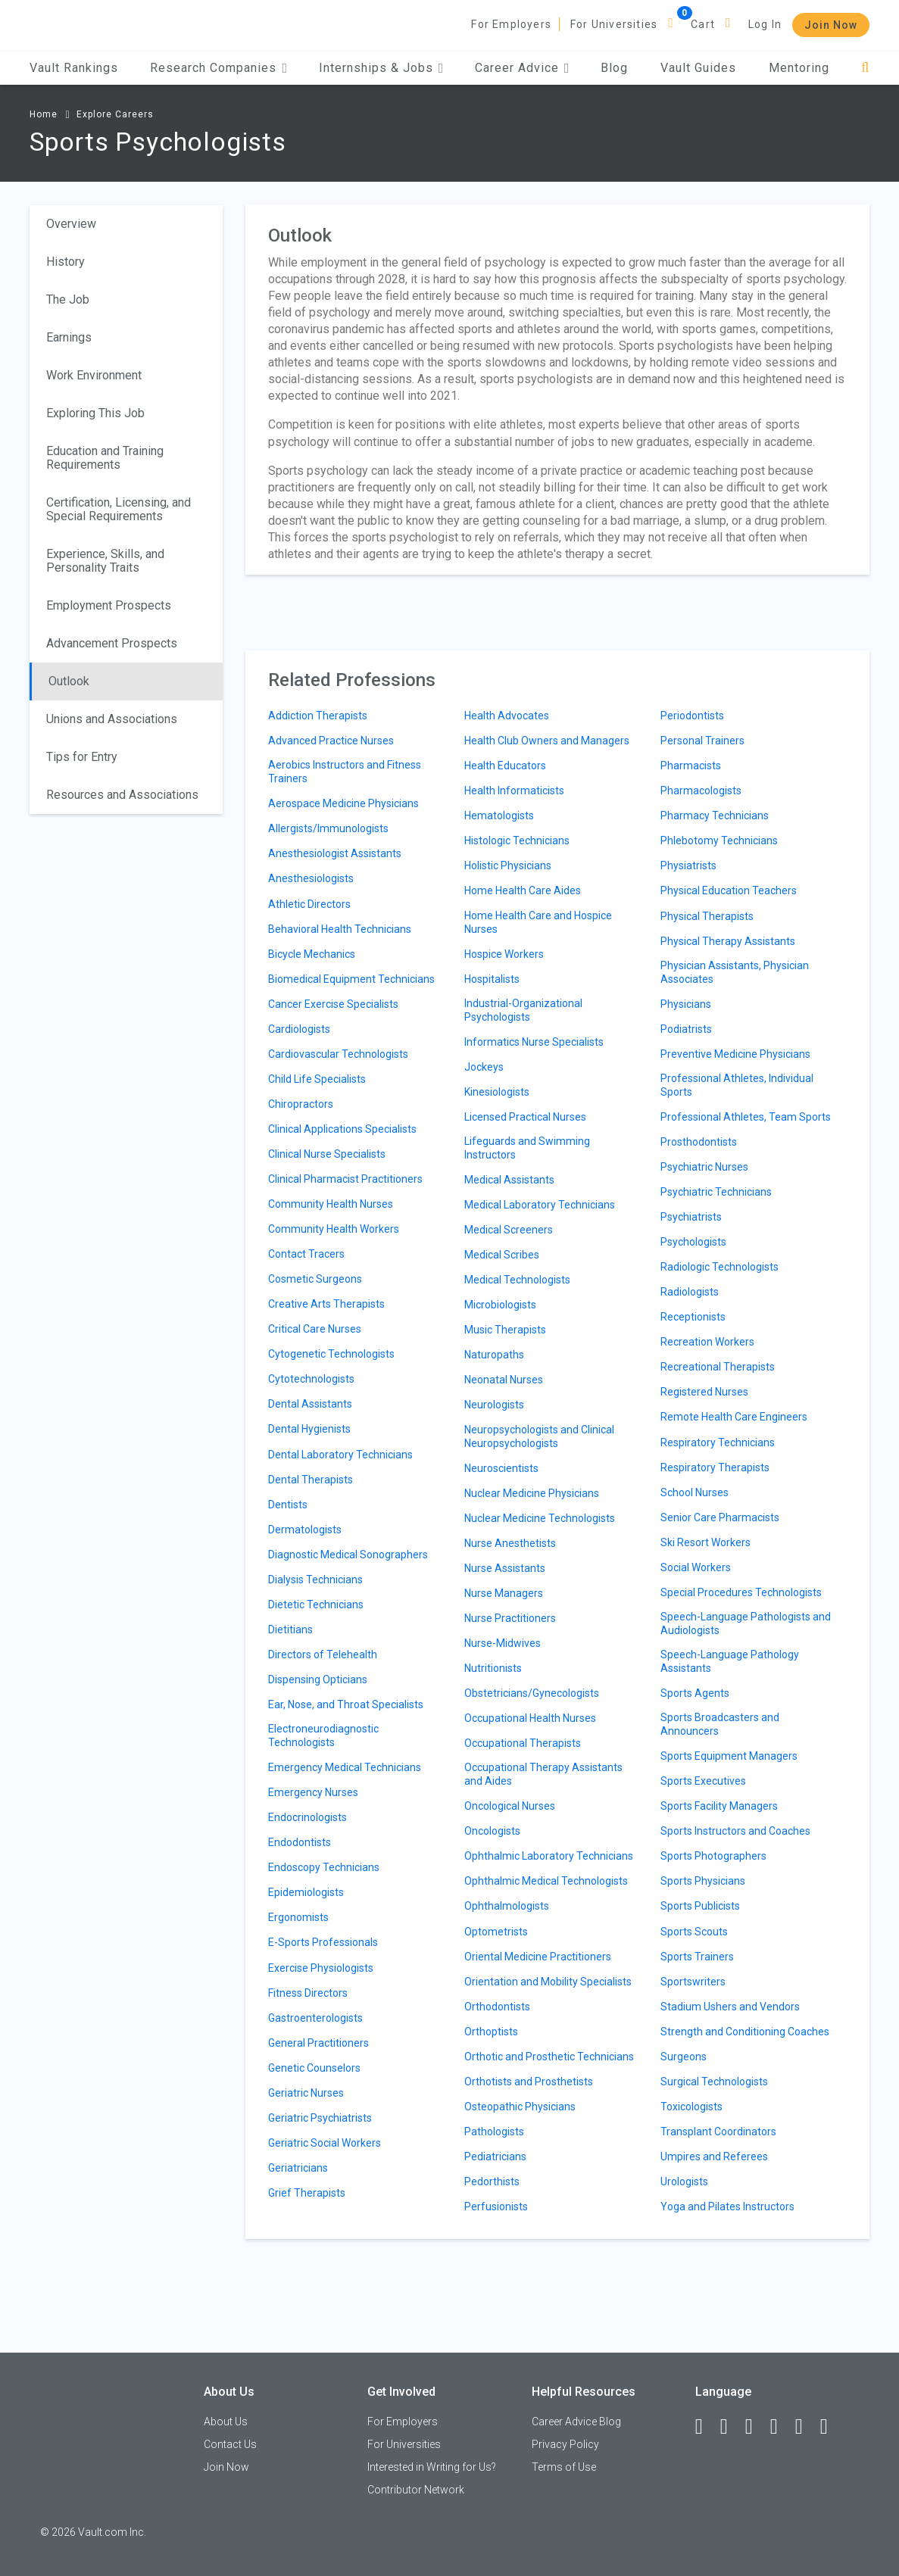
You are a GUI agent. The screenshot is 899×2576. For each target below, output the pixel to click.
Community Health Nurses (330, 1204)
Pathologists (494, 2131)
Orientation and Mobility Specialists (548, 1982)
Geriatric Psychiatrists (320, 2118)
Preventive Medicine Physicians (735, 1054)
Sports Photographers (713, 1856)
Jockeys (484, 1067)
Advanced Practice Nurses (331, 740)
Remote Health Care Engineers (733, 1417)
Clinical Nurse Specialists (327, 1154)
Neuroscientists (501, 1468)
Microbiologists (500, 1305)
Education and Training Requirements (105, 458)
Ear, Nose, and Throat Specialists (345, 1704)
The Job (67, 299)
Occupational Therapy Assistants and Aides (543, 1774)
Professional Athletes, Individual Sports (736, 1085)
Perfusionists (496, 2206)
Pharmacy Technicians (714, 815)
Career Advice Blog (576, 2421)
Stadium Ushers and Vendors (730, 2007)
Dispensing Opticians (317, 1679)
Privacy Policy (565, 2444)
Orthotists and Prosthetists (528, 2081)
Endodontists (299, 1842)
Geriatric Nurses (306, 2093)
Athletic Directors (309, 904)
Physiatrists (688, 865)
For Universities (613, 24)
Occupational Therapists (522, 1743)
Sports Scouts (694, 1932)
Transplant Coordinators (718, 2131)
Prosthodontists (698, 1142)
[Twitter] (755, 2426)
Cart (703, 24)
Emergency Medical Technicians (344, 1767)
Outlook (68, 681)
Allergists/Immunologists (328, 828)
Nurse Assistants (504, 1568)
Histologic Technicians (517, 840)
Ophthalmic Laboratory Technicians (548, 1856)
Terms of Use (564, 2467)
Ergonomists (298, 1917)
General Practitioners (318, 2043)
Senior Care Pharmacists (719, 1517)
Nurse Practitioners (510, 1618)
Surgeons (683, 2057)
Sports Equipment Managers (729, 1756)
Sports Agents (694, 1693)
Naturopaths (494, 1355)
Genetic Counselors (314, 2068)
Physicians (685, 1004)
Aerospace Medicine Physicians (343, 803)
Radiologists (689, 1292)
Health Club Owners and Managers (546, 740)
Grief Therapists (306, 2193)
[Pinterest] (805, 2426)
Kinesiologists (496, 1092)
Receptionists (693, 1317)
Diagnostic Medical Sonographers (348, 1554)
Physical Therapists (707, 916)
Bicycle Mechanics (311, 954)
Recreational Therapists (717, 1367)
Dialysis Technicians (315, 1579)
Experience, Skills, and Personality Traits (105, 561)
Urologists (684, 2181)
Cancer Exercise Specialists (333, 1004)
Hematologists (499, 815)
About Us (226, 2421)
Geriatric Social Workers (324, 2143)
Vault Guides (698, 68)
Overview (71, 224)
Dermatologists (305, 1529)
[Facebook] (705, 2426)
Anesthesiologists (311, 878)
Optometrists (496, 1932)
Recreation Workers (707, 1342)
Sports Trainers (697, 1957)
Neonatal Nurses (503, 1380)
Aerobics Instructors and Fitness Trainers (344, 771)
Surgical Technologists (714, 2081)
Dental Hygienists (309, 1429)
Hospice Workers (504, 954)
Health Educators (505, 765)
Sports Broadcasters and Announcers (719, 1724)
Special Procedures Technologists (741, 1592)
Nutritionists (493, 1668)
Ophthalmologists (506, 1906)
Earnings (69, 337)
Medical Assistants (509, 1180)
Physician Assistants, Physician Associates (734, 972)
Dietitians (290, 1629)
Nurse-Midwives (502, 1643)
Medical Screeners (508, 1230)
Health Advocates (506, 715)
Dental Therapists (310, 1480)
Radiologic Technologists (719, 1267)
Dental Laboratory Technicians (340, 1455)
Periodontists (692, 715)
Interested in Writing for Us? (431, 2467)
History (65, 261)
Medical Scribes (501, 1255)
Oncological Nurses (509, 1806)
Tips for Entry (81, 757)
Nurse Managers (503, 1593)
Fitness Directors (308, 1993)
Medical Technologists (517, 1280)
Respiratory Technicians (717, 1442)
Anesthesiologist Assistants (334, 853)
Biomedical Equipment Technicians (351, 979)
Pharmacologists (700, 790)
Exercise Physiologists (320, 1968)
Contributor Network (415, 2490)
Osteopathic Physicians (520, 2106)
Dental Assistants (310, 1404)
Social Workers (695, 1567)
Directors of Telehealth (322, 1654)
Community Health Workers (333, 1229)
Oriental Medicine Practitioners (537, 1957)
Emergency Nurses (313, 1792)
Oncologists (492, 1831)
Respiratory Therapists (714, 1467)
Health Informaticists (514, 790)
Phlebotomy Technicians (719, 840)
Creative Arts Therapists (326, 1304)
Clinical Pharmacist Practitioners (345, 1179)
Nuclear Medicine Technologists (539, 1518)
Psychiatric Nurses (704, 1167)
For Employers (511, 24)
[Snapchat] (830, 2426)
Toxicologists (691, 2106)
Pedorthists (492, 2181)
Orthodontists (497, 2007)
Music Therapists (505, 1330)
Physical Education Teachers (728, 890)
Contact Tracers (306, 1254)
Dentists (287, 1505)
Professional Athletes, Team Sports (745, 1117)
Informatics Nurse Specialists (534, 1042)
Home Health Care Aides (522, 890)
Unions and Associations (111, 719)
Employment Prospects (108, 605)
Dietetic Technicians (316, 1604)
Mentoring (799, 68)
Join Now (830, 25)
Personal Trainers (702, 740)
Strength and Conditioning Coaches (744, 2032)
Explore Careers (115, 114)
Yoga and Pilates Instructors (727, 2206)
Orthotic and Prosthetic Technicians (549, 2057)
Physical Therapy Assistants (727, 941)
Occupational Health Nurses (530, 1718)
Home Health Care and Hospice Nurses (538, 922)
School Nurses (694, 1492)
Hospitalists (492, 979)
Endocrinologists (307, 1817)
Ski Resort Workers (705, 1542)
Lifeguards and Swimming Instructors (527, 1148)
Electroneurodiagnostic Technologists (323, 1735)
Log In (765, 24)
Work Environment (94, 375)
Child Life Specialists (317, 1079)
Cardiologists (299, 1029)
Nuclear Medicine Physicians (531, 1493)
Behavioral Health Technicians (339, 929)
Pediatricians (495, 2156)
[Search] (865, 68)
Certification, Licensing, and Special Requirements (118, 509)
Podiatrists (686, 1029)
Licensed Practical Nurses (525, 1117)
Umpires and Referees (714, 2156)
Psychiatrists (691, 1217)
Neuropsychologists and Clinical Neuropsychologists (539, 1436)
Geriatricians (298, 2168)
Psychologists (693, 1242)
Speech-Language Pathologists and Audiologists (745, 1623)
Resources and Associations (122, 794)
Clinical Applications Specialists (342, 1129)
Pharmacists (690, 765)
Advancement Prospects (111, 643)
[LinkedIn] (730, 2426)
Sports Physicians (702, 1881)
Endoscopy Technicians (323, 1867)
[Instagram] (780, 2426)
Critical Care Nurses (314, 1329)
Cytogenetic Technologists (331, 1354)
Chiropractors (300, 1104)
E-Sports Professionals (323, 1942)
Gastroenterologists (315, 2018)
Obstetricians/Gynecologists (531, 1693)
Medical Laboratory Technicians (539, 1205)
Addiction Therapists (317, 715)
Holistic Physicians (507, 865)
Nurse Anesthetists (510, 1543)
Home (44, 114)
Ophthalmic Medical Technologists (546, 1881)
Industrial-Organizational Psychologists (523, 1010)
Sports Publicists (700, 1906)
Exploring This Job (95, 413)
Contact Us (230, 2444)
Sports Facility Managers (719, 1806)
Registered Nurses (704, 1392)
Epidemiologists (306, 1892)
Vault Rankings (74, 68)
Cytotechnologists (311, 1379)
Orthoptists (491, 2032)
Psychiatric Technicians (716, 1192)
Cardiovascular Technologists (338, 1054)
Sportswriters (693, 1982)
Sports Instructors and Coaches (735, 1831)
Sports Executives (703, 1781)
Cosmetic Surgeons (315, 1279)
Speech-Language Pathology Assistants (729, 1661)
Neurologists (494, 1405)
